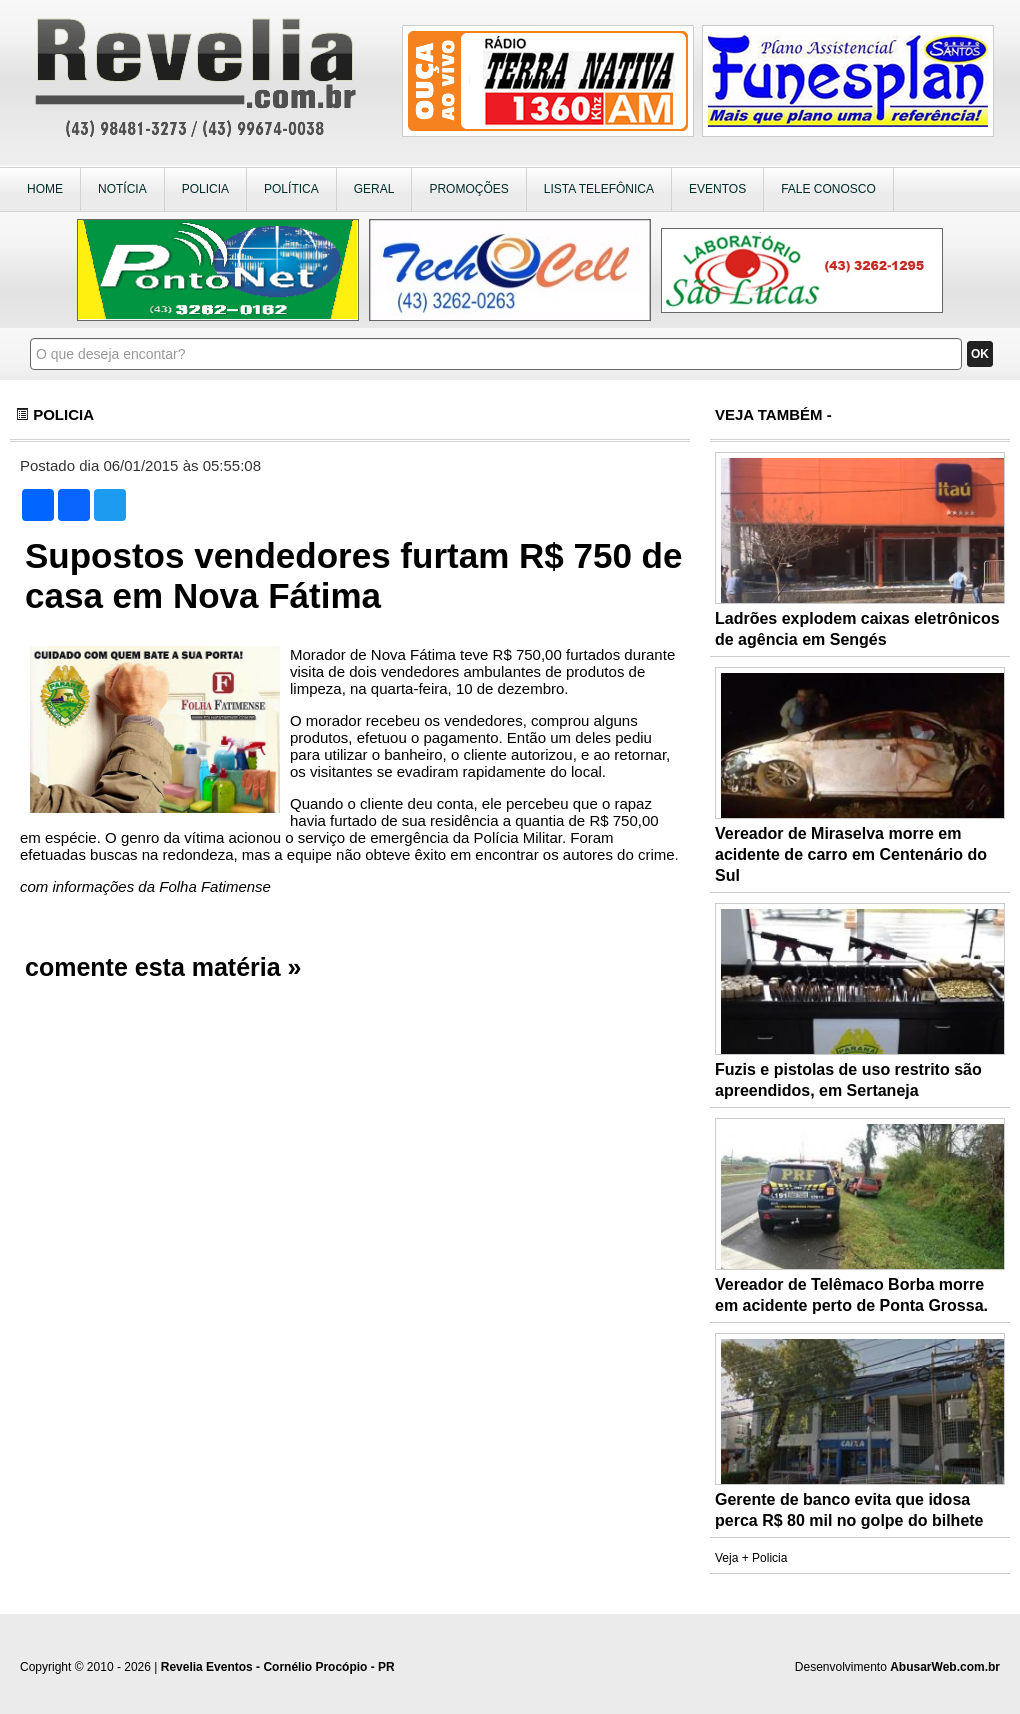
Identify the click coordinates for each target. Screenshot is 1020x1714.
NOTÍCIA (122, 189)
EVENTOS (717, 189)
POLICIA (205, 189)
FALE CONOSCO (828, 189)
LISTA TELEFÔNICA (599, 189)
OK (980, 354)
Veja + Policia (751, 1558)
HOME (45, 189)
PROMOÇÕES (468, 189)
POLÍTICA (291, 189)
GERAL (374, 189)
